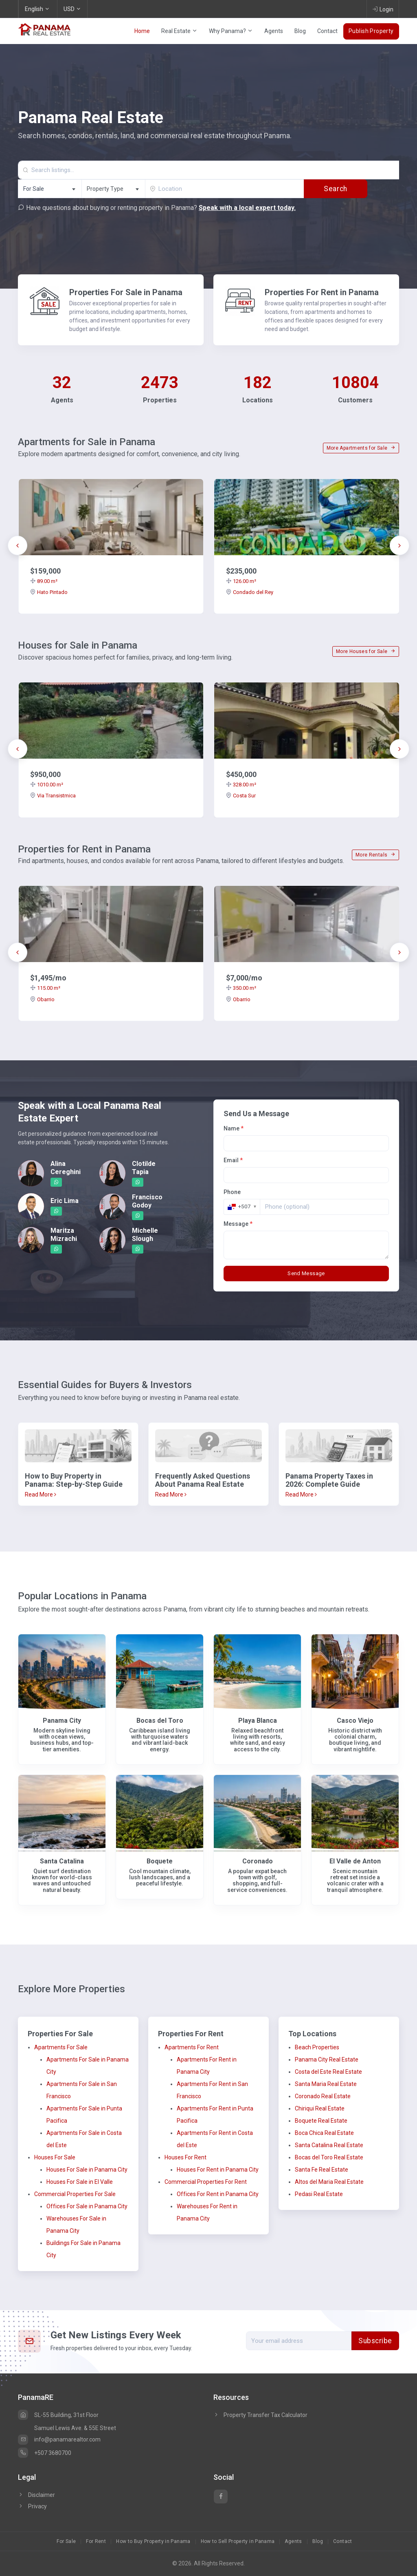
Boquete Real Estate (321, 2120)
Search (335, 189)
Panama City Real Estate (326, 2059)
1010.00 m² (46, 784)
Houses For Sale (54, 2157)
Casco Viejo (355, 1720)
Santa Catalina (62, 1861)
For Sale (66, 2541)
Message (238, 1224)
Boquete (160, 1861)
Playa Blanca (257, 1720)
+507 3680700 (44, 2453)
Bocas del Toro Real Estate (329, 2157)
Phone (232, 1192)
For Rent (96, 2541)
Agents (273, 31)
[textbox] (113, 189)
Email (233, 1160)
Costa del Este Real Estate (328, 2071)
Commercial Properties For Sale (75, 2194)
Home (142, 31)
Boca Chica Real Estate (324, 2133)
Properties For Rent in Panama (322, 292)
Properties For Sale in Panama (125, 292)
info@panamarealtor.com (59, 2439)
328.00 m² (241, 784)
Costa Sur (241, 795)
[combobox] (49, 188)
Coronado (257, 1861)
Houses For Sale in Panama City (86, 2169)
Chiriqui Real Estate (320, 2108)
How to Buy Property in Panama (153, 2541)
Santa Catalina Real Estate (329, 2145)
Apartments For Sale (61, 2047)
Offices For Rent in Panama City (218, 2194)
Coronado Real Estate (323, 2096)
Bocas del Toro (159, 1720)
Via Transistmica (53, 795)
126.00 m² (241, 581)
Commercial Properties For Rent (206, 2182)
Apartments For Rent (192, 2047)
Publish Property (371, 31)
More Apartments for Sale (361, 448)
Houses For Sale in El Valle (79, 2182)
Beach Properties (317, 2047)
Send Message (306, 1273)
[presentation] (17, 545)
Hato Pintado (49, 592)
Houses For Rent (185, 2157)
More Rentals (375, 855)
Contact (327, 31)
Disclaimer (36, 2495)
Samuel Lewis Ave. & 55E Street (75, 2428)
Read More (40, 1494)
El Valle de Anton (355, 1861)
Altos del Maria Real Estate (329, 2182)
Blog (300, 31)
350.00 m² (241, 988)
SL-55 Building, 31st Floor (58, 2415)
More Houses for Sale (365, 651)
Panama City (62, 1720)
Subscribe (375, 2341)
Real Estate (179, 31)
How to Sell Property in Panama (238, 2541)
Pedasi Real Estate (319, 2194)
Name (234, 1128)
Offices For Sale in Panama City (86, 2206)
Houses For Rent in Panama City (218, 2169)
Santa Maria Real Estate (326, 2084)
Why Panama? (231, 31)
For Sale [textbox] (33, 188)
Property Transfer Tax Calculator (265, 2415)
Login (382, 9)
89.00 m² (43, 581)
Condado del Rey (249, 592)
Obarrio (42, 999)
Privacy (32, 2506)
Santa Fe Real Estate (321, 2169)
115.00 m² (45, 988)
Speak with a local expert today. (247, 208)
